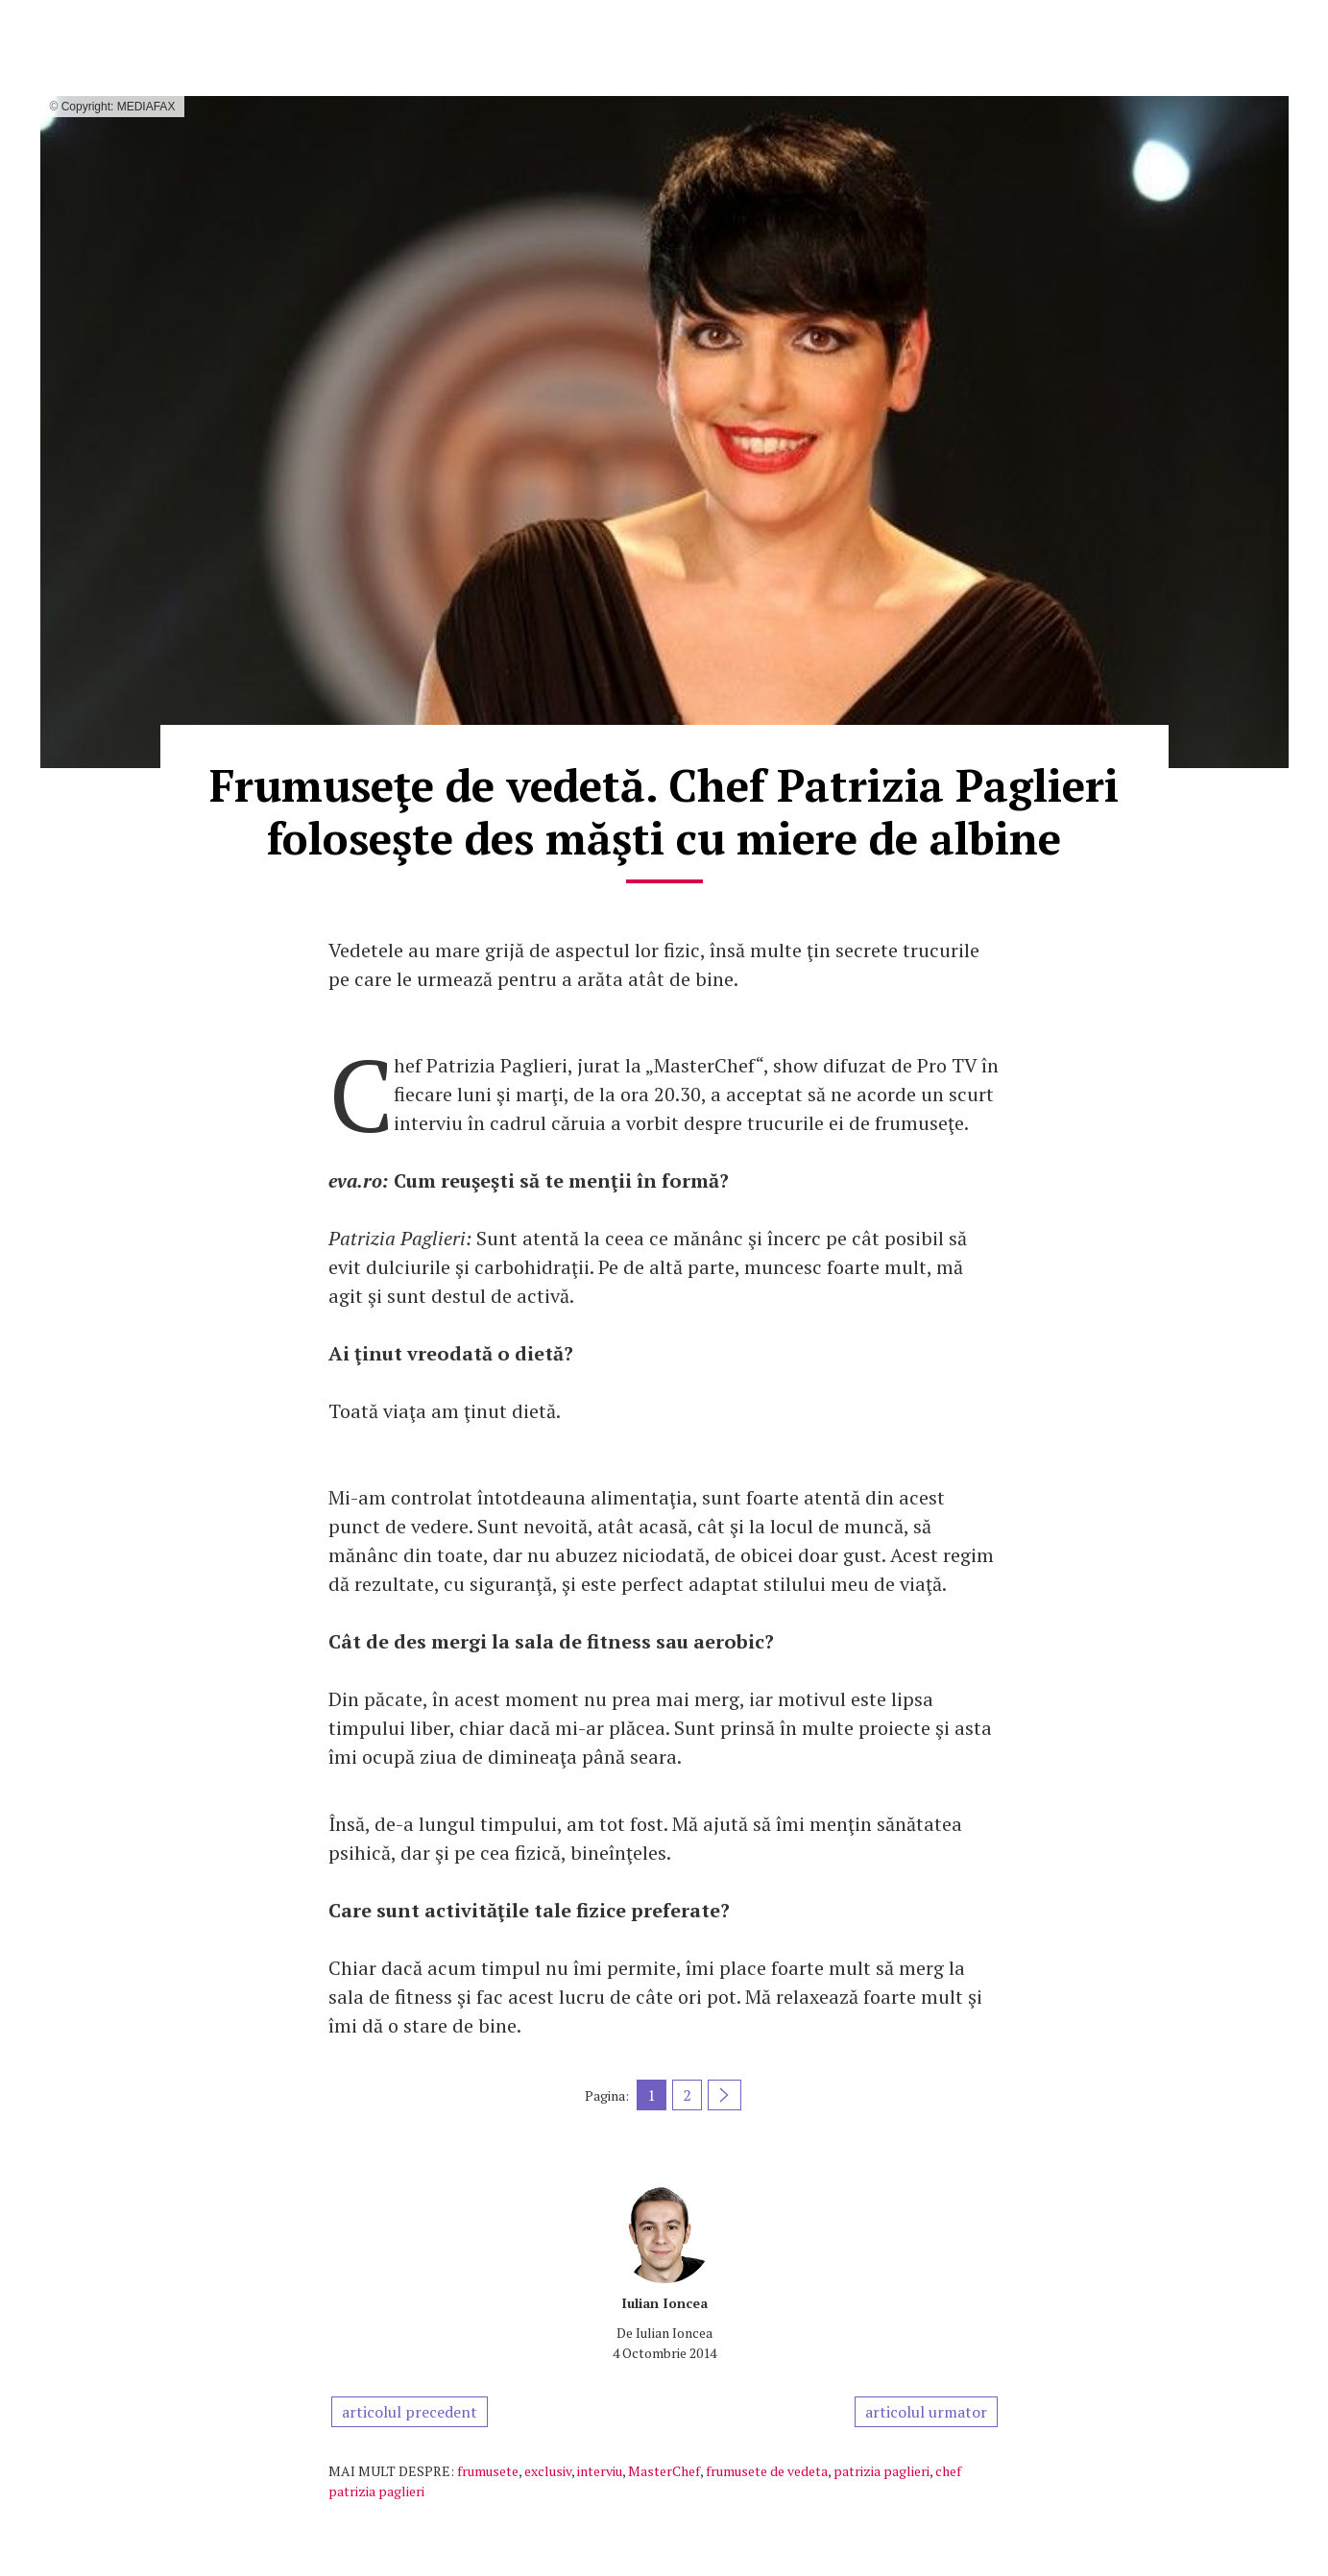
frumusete (488, 2471)
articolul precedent (409, 2411)
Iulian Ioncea (664, 2303)
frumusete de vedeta (767, 2471)
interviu (599, 2471)
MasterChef (664, 2471)
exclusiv (547, 2471)
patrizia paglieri (881, 2471)
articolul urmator (926, 2411)
